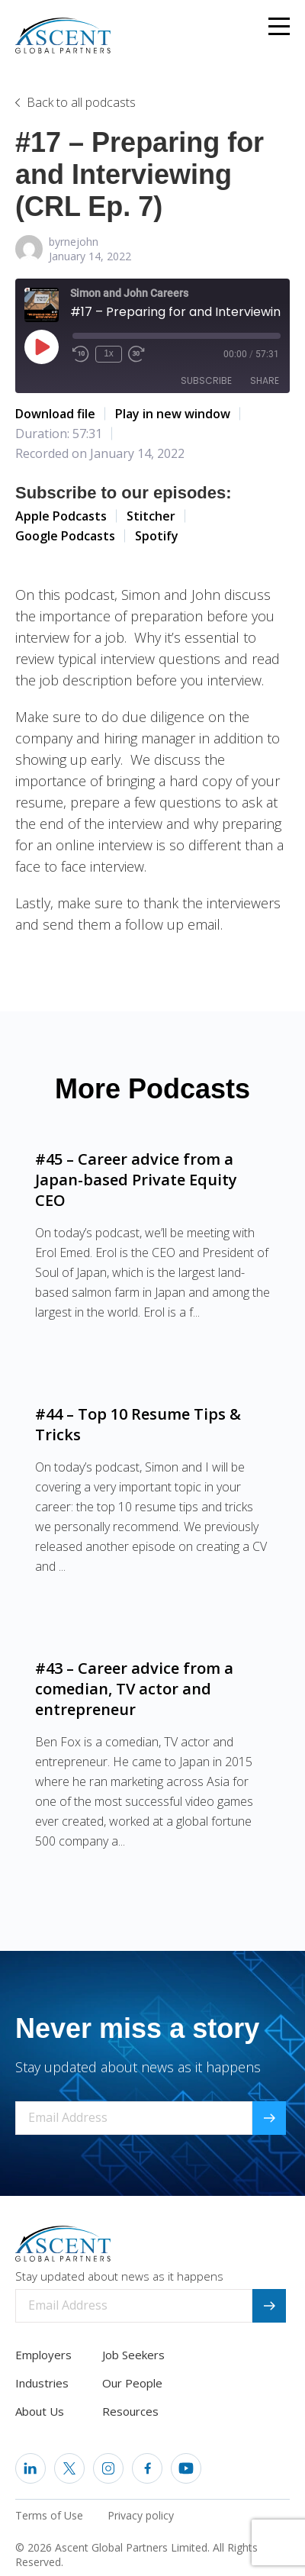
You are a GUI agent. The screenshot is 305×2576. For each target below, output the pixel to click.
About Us (39, 2411)
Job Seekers (133, 2354)
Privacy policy (141, 2515)
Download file (55, 413)
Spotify (156, 535)
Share (264, 380)
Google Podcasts (65, 535)
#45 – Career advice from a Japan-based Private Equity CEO (136, 1180)
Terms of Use (49, 2515)
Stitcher (151, 516)
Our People (132, 2383)
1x (109, 353)
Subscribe (206, 380)
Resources (130, 2411)
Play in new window (172, 413)
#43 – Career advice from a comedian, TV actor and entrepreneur (134, 1689)
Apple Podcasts (61, 516)
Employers (43, 2354)
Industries (42, 2383)
